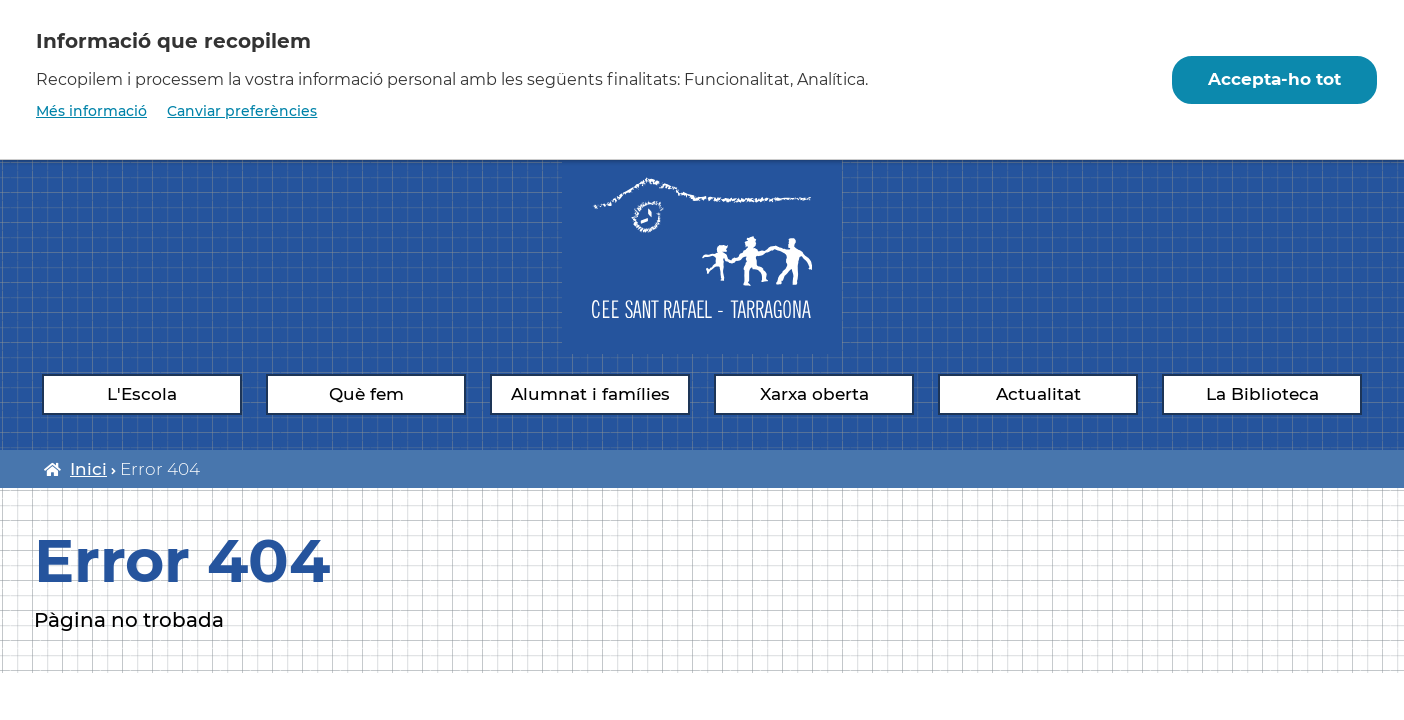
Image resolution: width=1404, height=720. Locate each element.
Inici (88, 469)
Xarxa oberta (814, 394)
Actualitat (1038, 394)
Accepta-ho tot (1274, 79)
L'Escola (142, 394)
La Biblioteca (1262, 394)
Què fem (366, 394)
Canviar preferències (242, 111)
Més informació (91, 111)
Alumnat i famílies (590, 394)
